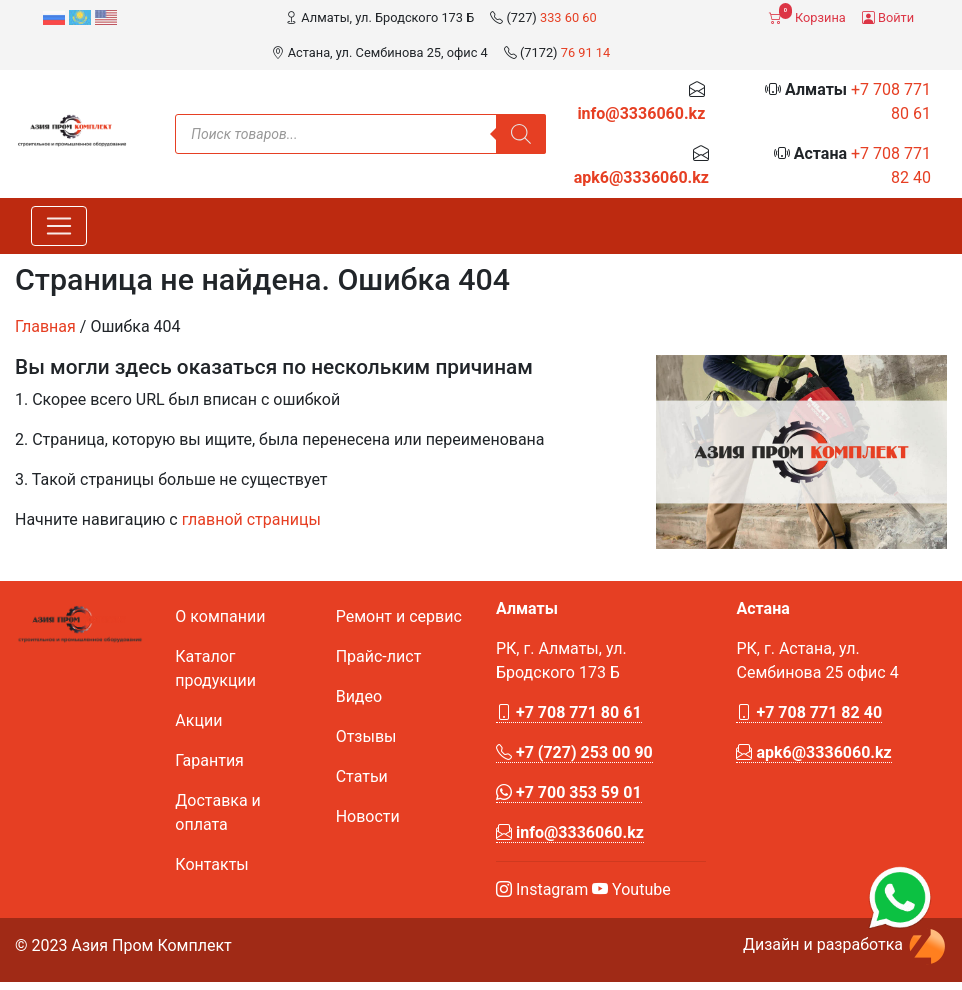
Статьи (362, 776)
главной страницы (251, 519)
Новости (368, 816)
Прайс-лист (379, 656)
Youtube (631, 889)
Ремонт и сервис (399, 616)
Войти (888, 17)
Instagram (542, 889)
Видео (359, 696)
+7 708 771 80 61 (569, 712)
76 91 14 (586, 52)
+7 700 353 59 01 (569, 792)
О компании (220, 616)
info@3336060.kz (641, 113)
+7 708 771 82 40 (809, 712)
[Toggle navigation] (59, 226)
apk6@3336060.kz (641, 177)
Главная (45, 326)
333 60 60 (568, 17)
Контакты (211, 864)
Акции (198, 720)
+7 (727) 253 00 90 (574, 752)
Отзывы (366, 736)
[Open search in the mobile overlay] (360, 134)
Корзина (807, 14)
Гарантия (209, 760)
